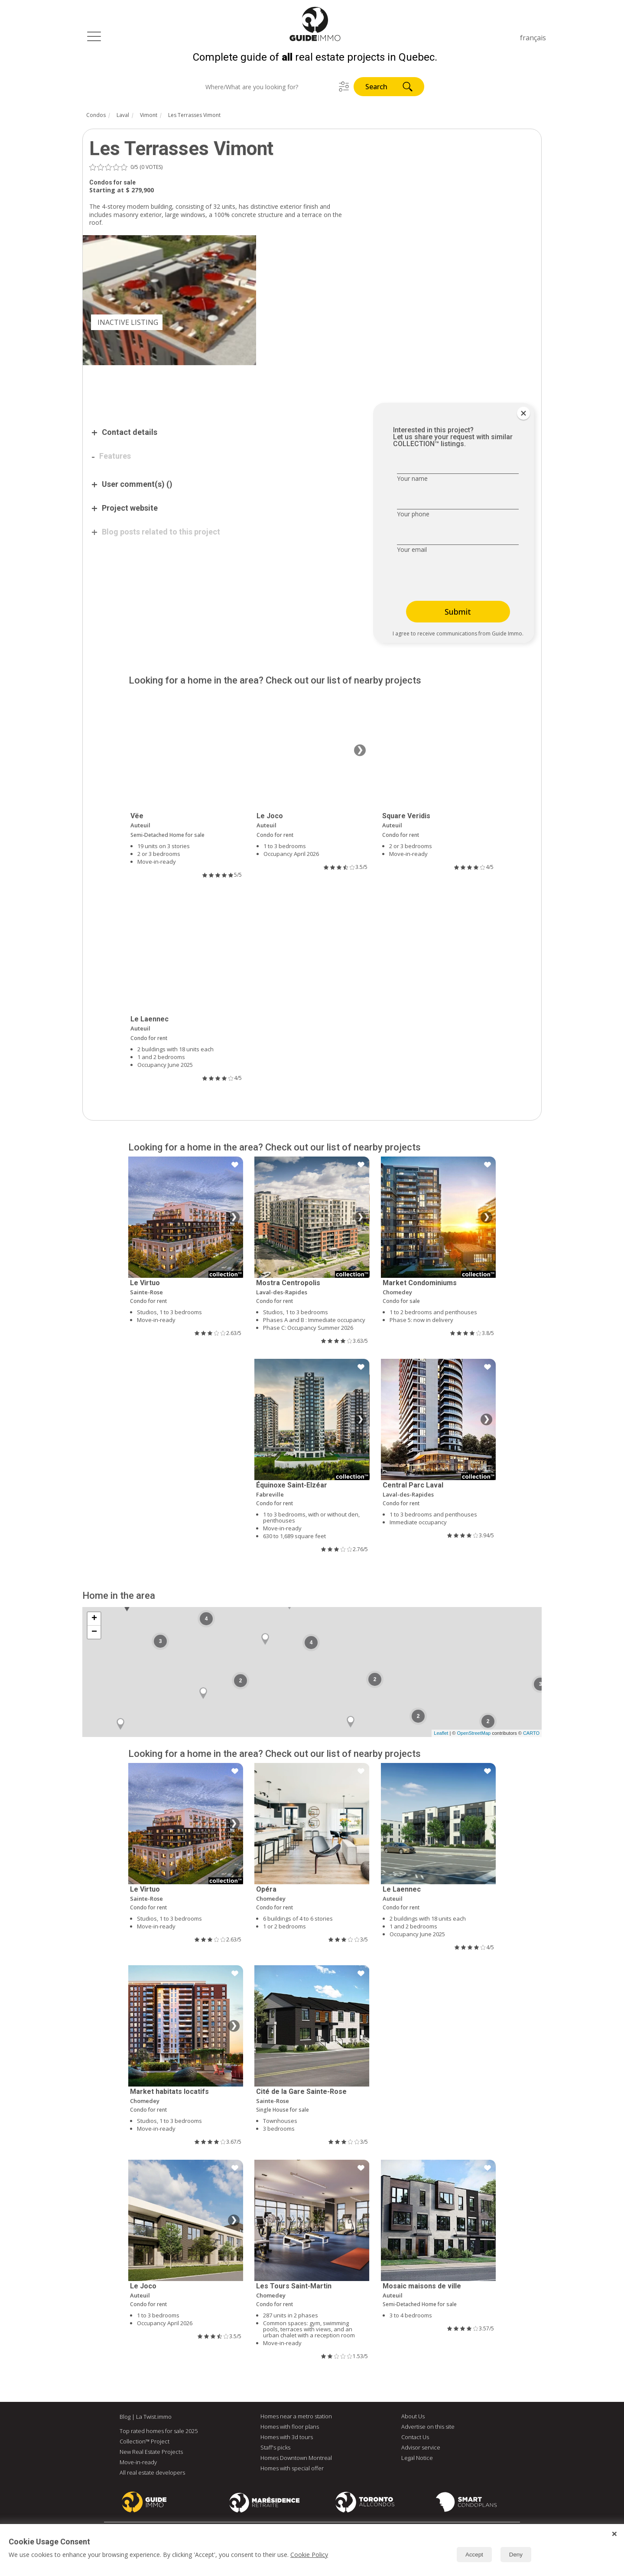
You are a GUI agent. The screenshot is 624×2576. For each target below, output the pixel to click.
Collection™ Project (144, 2443)
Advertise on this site (428, 2428)
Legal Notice (417, 2459)
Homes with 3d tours (286, 2439)
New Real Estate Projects (151, 2453)
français (533, 37)
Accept (474, 2554)
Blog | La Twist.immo (146, 2418)
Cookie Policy (309, 2554)
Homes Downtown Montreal (296, 2459)
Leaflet (441, 1734)
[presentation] (451, 579)
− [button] (94, 1633)
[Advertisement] (221, 390)
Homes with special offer (292, 2470)
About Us (413, 2418)
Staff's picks (275, 2449)
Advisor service (420, 2449)
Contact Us (415, 2439)
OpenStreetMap (474, 1734)
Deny (516, 2554)
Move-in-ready (138, 2464)
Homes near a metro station (296, 2418)
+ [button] (94, 1620)
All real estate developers (152, 2474)
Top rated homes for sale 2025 (159, 2433)
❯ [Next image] (360, 752)
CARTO (531, 1734)
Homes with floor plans (289, 2428)
